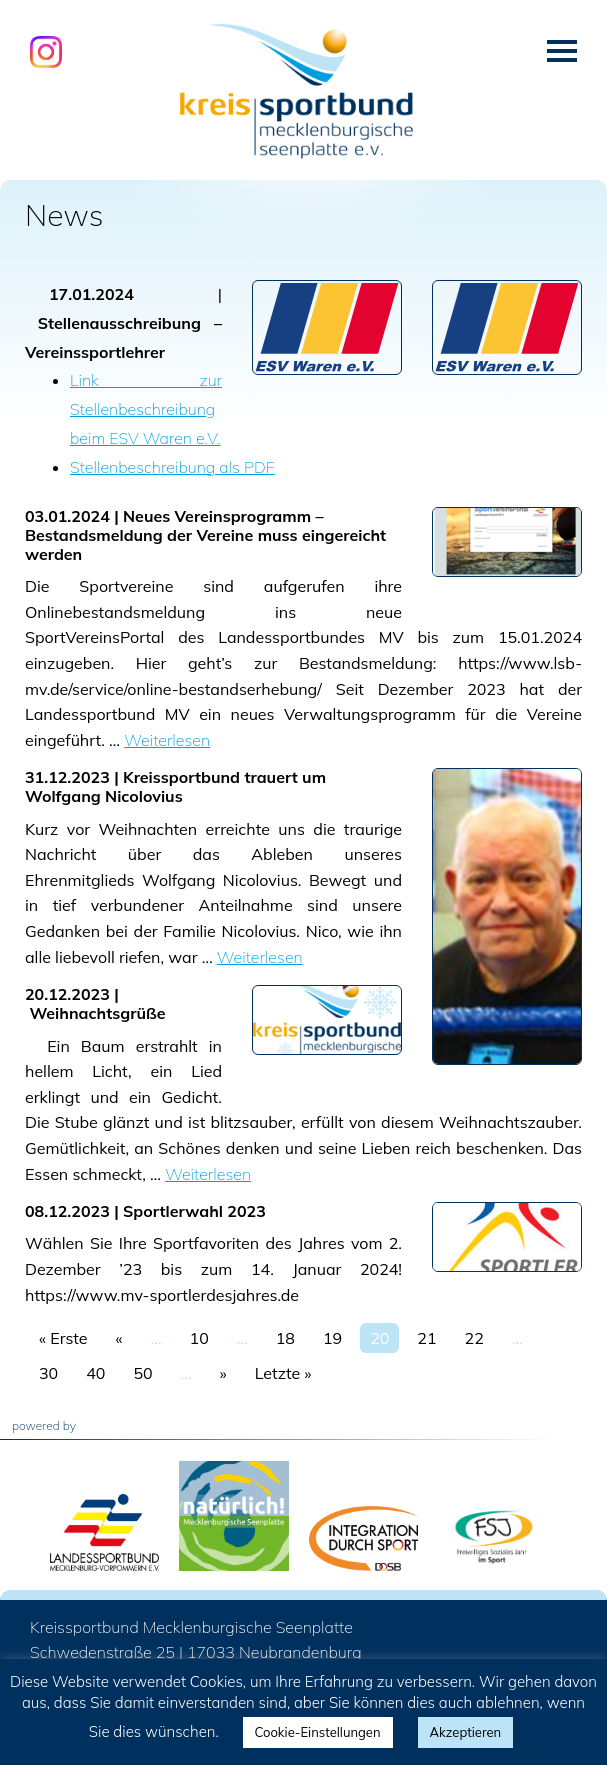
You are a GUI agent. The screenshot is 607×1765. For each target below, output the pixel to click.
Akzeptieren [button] (466, 1732)
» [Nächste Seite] (223, 1373)
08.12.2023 (67, 1211)
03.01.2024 (67, 516)
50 (142, 1373)
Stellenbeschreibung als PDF (172, 467)
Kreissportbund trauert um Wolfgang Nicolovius (175, 786)
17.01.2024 (91, 294)
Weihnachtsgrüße (97, 1013)
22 (474, 1338)
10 (199, 1338)
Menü (562, 51)
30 (48, 1373)
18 (285, 1338)
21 (426, 1338)
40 (95, 1373)
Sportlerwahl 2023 (194, 1211)
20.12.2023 (67, 994)
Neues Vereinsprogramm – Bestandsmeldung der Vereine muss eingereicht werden (205, 535)
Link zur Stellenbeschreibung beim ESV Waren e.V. (146, 409)
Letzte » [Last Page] (283, 1373)
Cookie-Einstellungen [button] (318, 1732)
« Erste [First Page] (63, 1338)
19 (332, 1338)
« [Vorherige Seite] (119, 1338)
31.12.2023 (67, 777)
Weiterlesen (167, 740)
